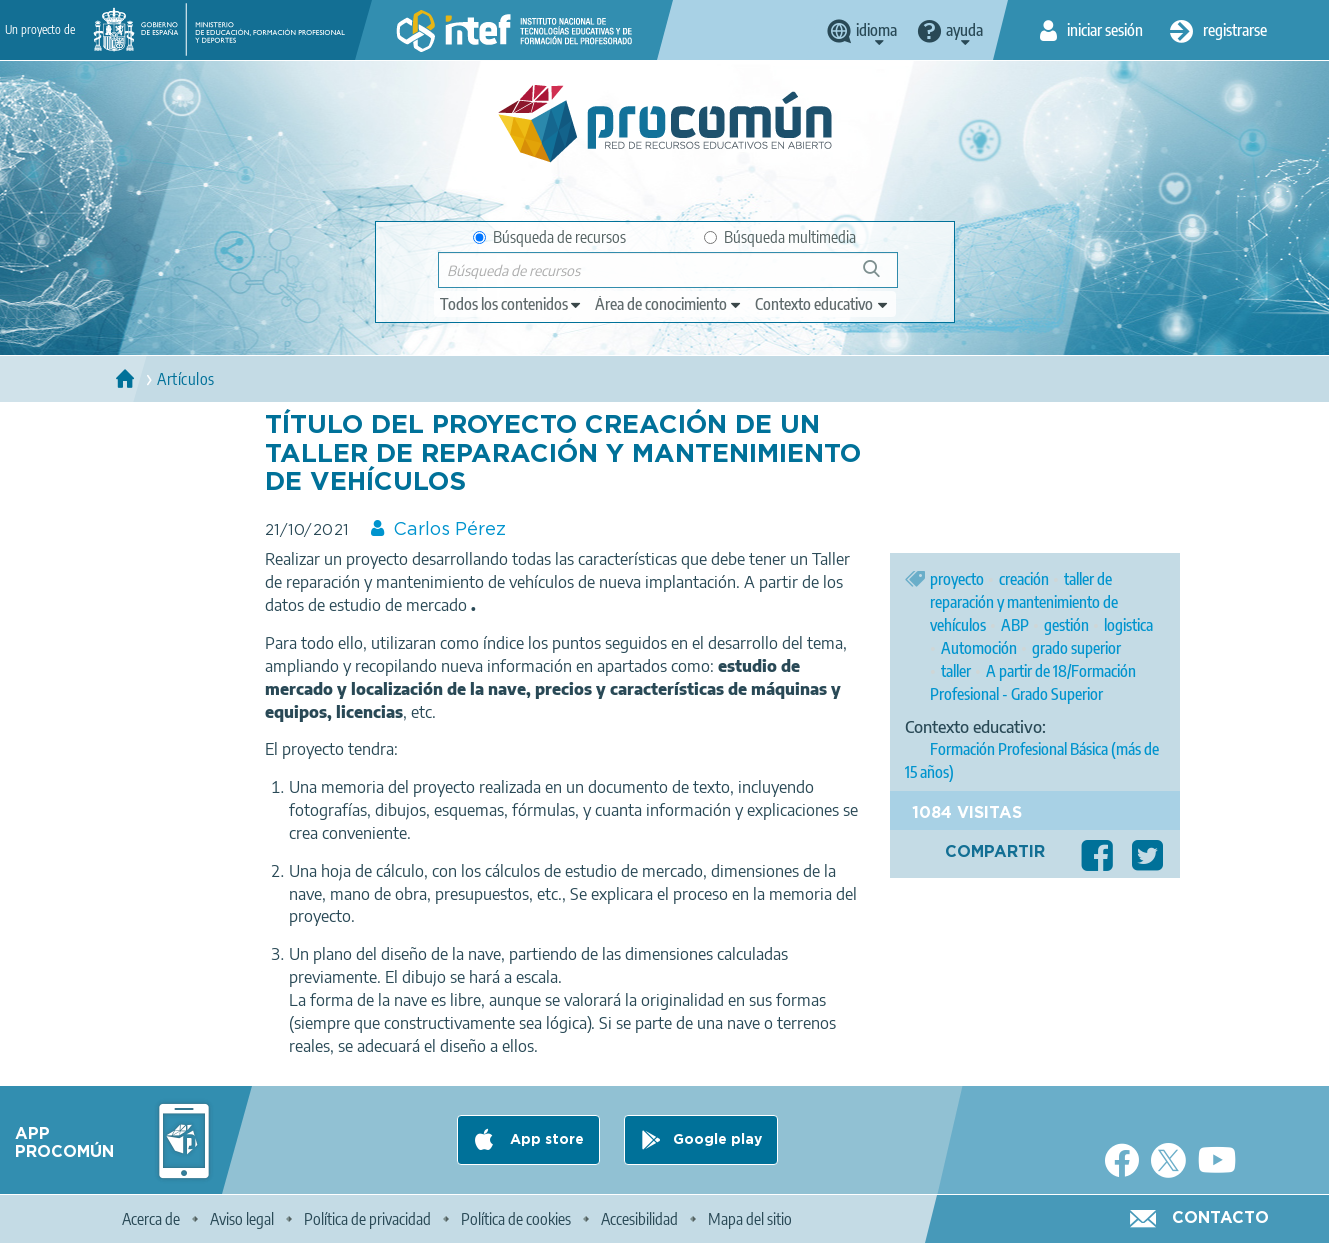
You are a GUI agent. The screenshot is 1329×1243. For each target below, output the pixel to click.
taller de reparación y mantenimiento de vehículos (1024, 602)
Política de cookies (516, 1219)
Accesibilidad (639, 1219)
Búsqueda (882, 276)
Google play (717, 1140)
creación (1024, 579)
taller (956, 671)
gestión (1066, 625)
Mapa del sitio (750, 1219)
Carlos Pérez (449, 530)
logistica (1128, 625)
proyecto (957, 579)
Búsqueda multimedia (780, 237)
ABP (1015, 625)
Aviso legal (242, 1219)
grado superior (1076, 648)
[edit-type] (511, 304)
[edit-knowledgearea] (669, 304)
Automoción (979, 648)
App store (545, 1140)
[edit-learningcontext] (822, 304)
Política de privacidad (367, 1219)
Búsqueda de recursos (549, 237)
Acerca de (151, 1219)
